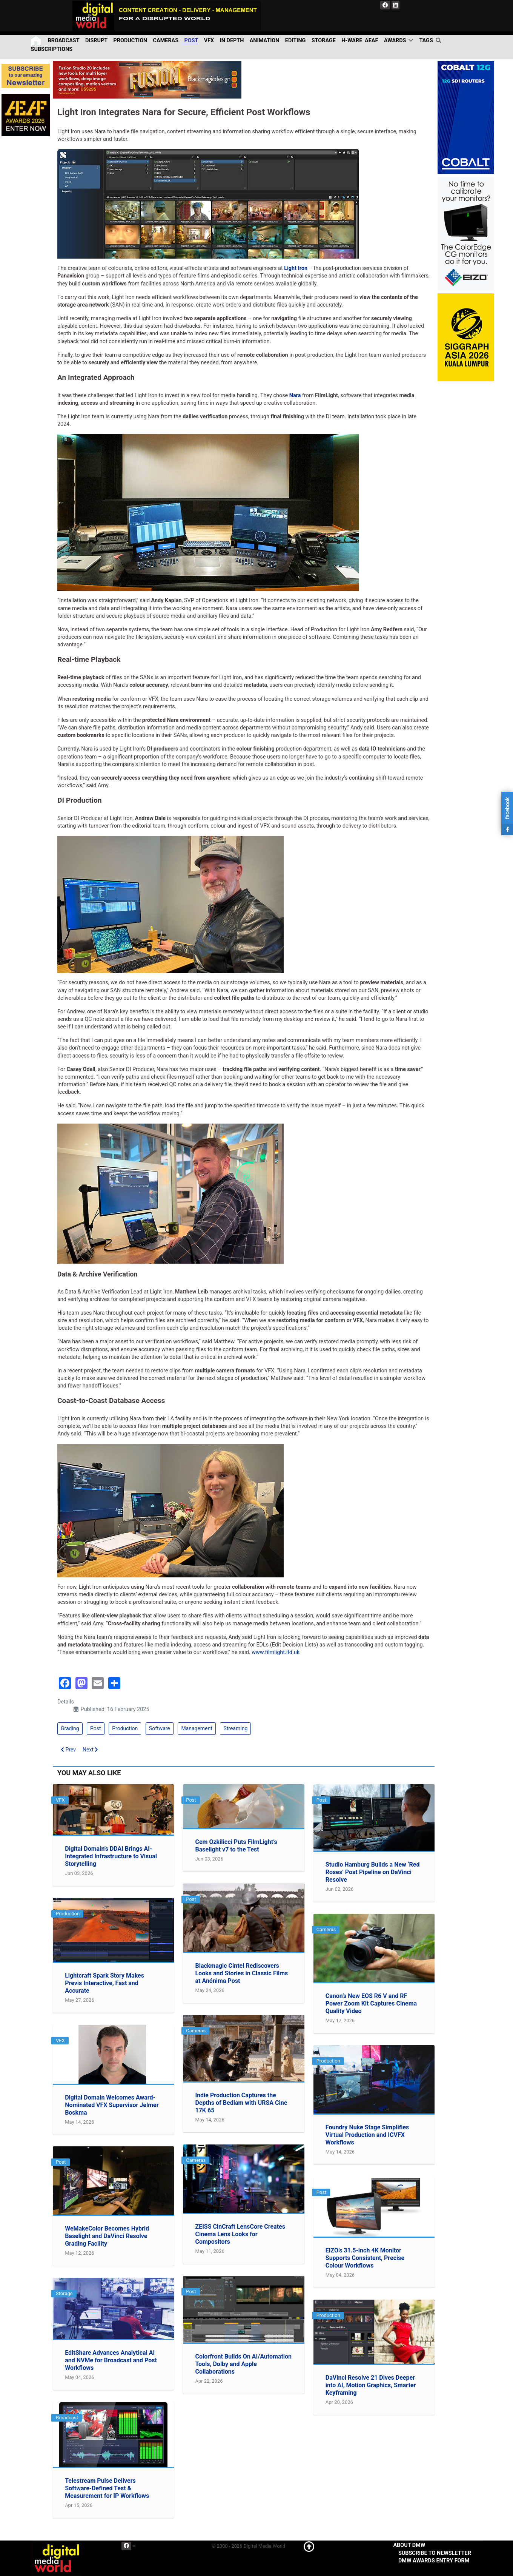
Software (159, 1728)
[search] (439, 40)
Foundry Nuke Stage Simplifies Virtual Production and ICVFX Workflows (367, 2135)
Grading (70, 1728)
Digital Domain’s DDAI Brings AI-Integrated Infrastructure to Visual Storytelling (111, 1856)
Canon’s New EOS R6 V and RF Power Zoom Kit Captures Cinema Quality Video (371, 2003)
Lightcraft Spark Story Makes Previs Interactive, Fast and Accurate (104, 1983)
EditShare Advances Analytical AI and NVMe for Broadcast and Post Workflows (111, 2360)
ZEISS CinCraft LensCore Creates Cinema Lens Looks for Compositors (240, 2234)
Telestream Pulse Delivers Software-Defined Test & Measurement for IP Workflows (107, 2488)
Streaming (235, 1728)
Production (125, 1728)
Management (196, 1728)
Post (95, 1728)
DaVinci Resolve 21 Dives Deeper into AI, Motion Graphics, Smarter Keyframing (371, 2385)
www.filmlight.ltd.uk (276, 1652)
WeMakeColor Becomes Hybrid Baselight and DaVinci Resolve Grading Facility (107, 2236)
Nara (295, 395)
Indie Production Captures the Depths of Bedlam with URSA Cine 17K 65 (241, 2103)
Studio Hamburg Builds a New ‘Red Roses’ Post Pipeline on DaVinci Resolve (373, 1872)
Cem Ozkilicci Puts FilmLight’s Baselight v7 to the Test (236, 1845)
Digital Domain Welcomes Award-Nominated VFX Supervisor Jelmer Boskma (111, 2105)
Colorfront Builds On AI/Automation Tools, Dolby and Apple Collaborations (243, 2364)
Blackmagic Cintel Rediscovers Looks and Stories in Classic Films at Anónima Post (241, 1973)
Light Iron (295, 268)
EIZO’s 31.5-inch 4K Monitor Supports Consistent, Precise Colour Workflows (365, 2258)
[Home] (36, 40)
